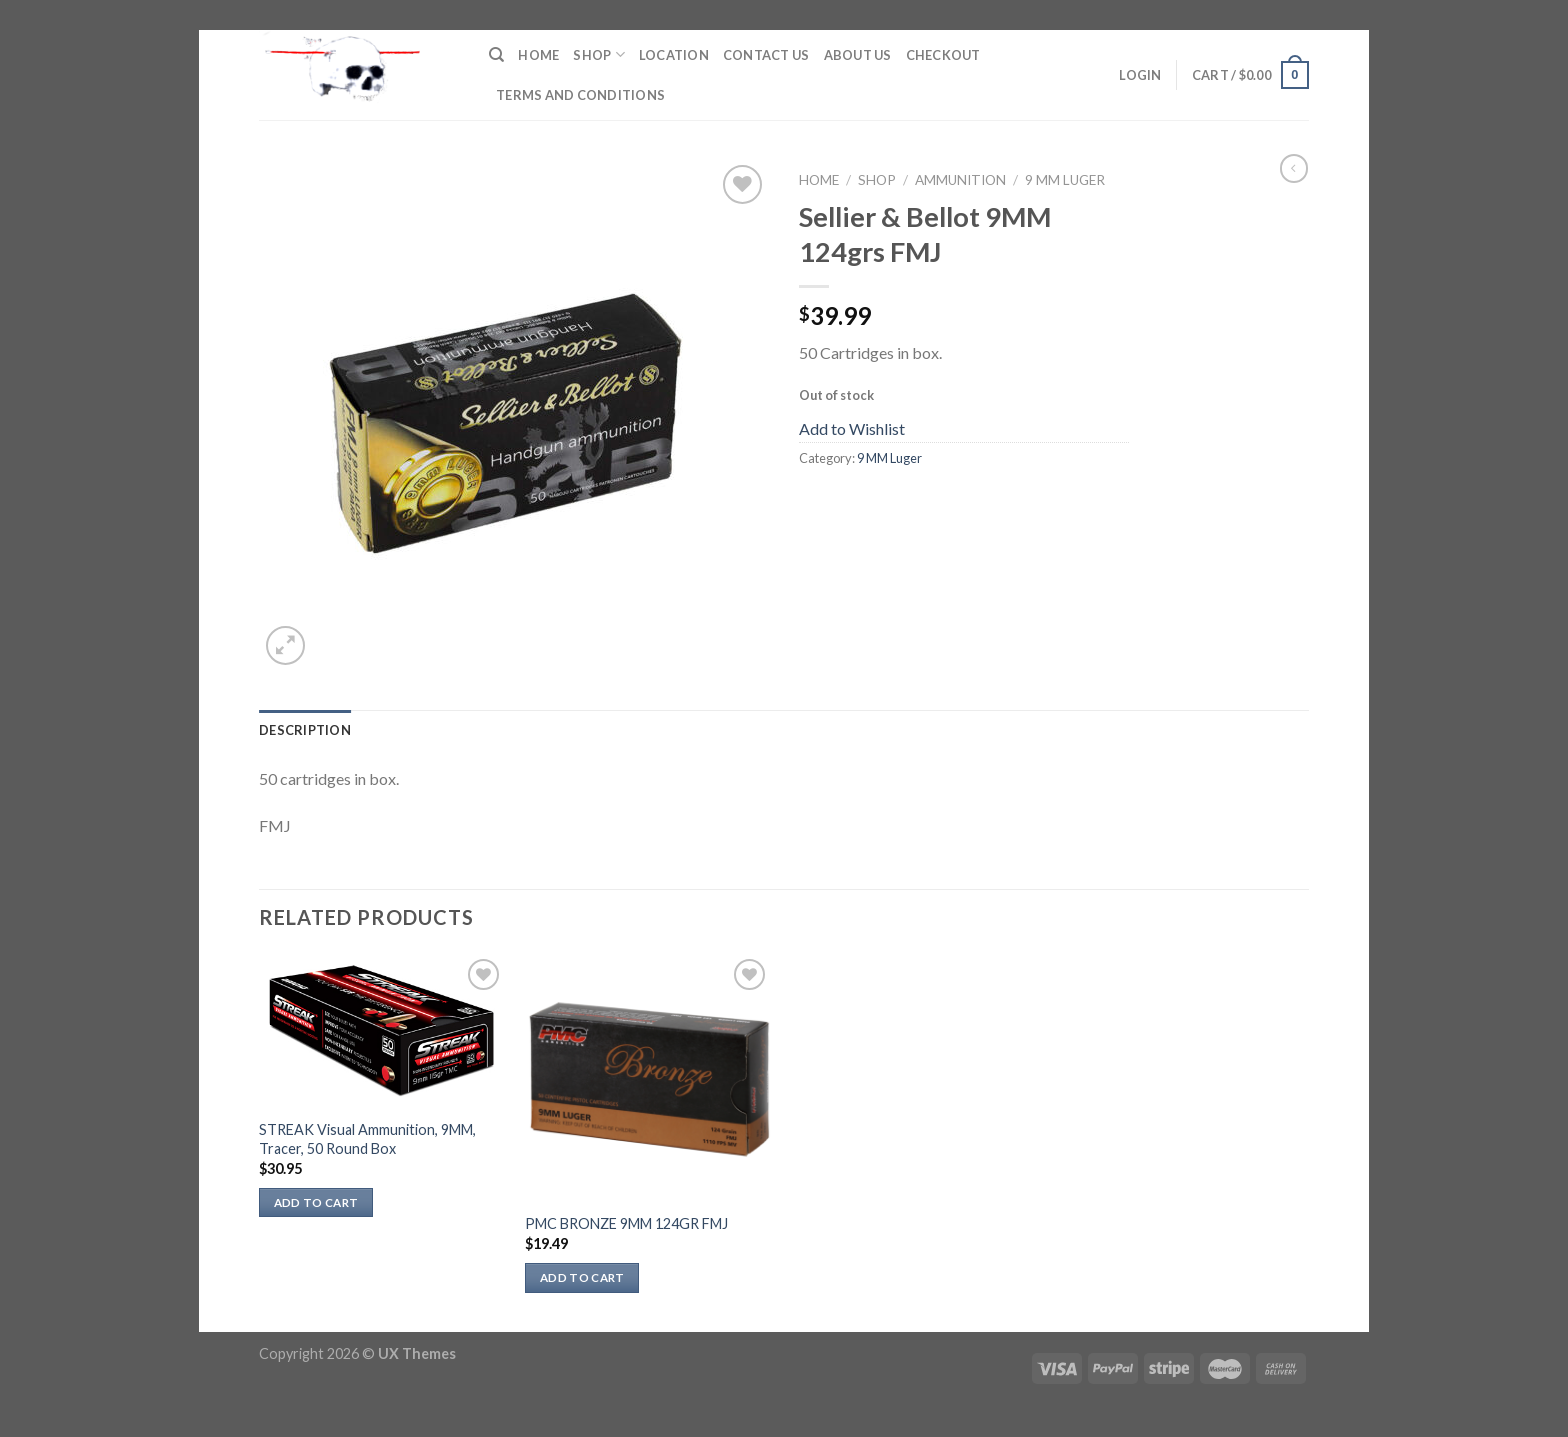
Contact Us (766, 55)
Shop (598, 54)
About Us (858, 55)
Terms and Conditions (580, 95)
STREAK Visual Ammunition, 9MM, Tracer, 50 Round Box (367, 1139)
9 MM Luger (1065, 180)
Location (674, 55)
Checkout (943, 55)
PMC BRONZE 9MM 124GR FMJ (626, 1223)
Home (538, 55)
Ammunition (960, 180)
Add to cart (316, 1202)
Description (305, 730)
